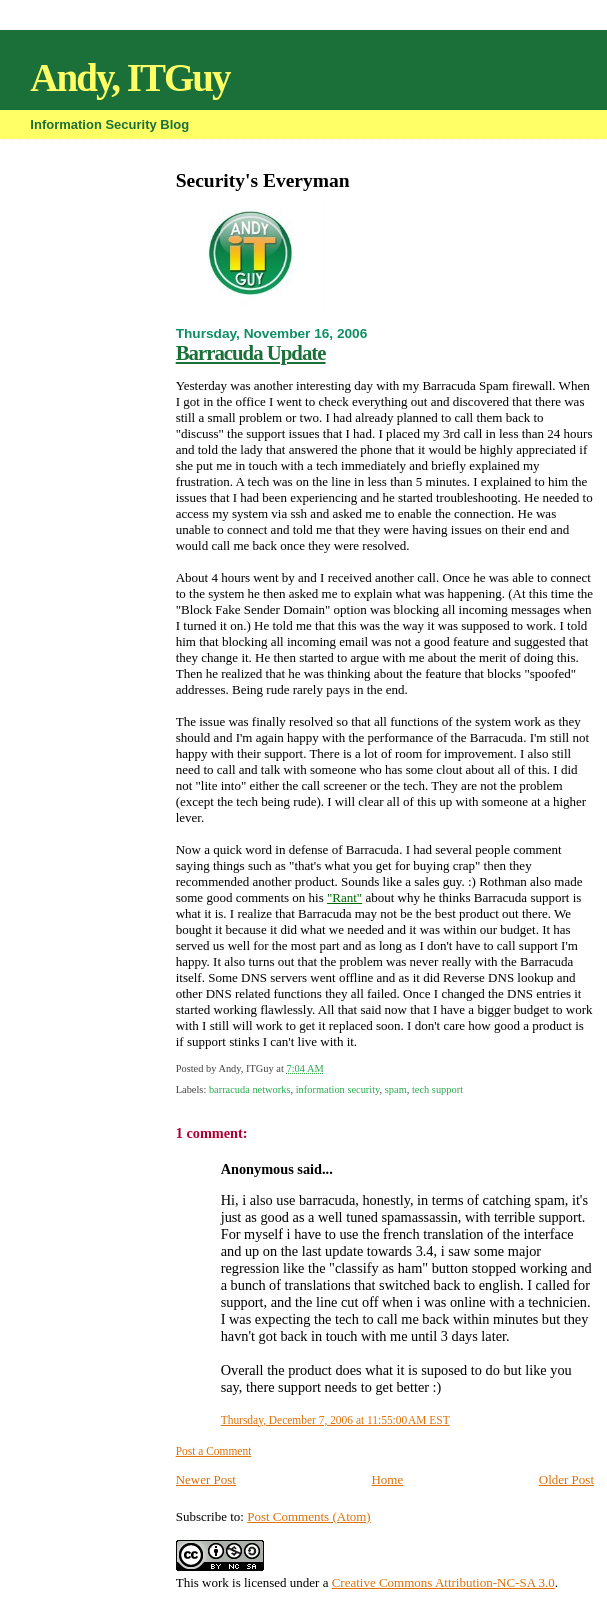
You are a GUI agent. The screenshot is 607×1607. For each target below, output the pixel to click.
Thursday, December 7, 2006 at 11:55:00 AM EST (335, 1420)
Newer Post (206, 1479)
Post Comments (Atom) (309, 1516)
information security (338, 1089)
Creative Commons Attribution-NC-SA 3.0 (443, 1582)
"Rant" (344, 897)
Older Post (566, 1479)
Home (387, 1479)
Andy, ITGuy (129, 77)
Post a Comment (214, 1451)
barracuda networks (250, 1089)
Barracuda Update (251, 352)
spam (396, 1089)
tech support (437, 1089)
